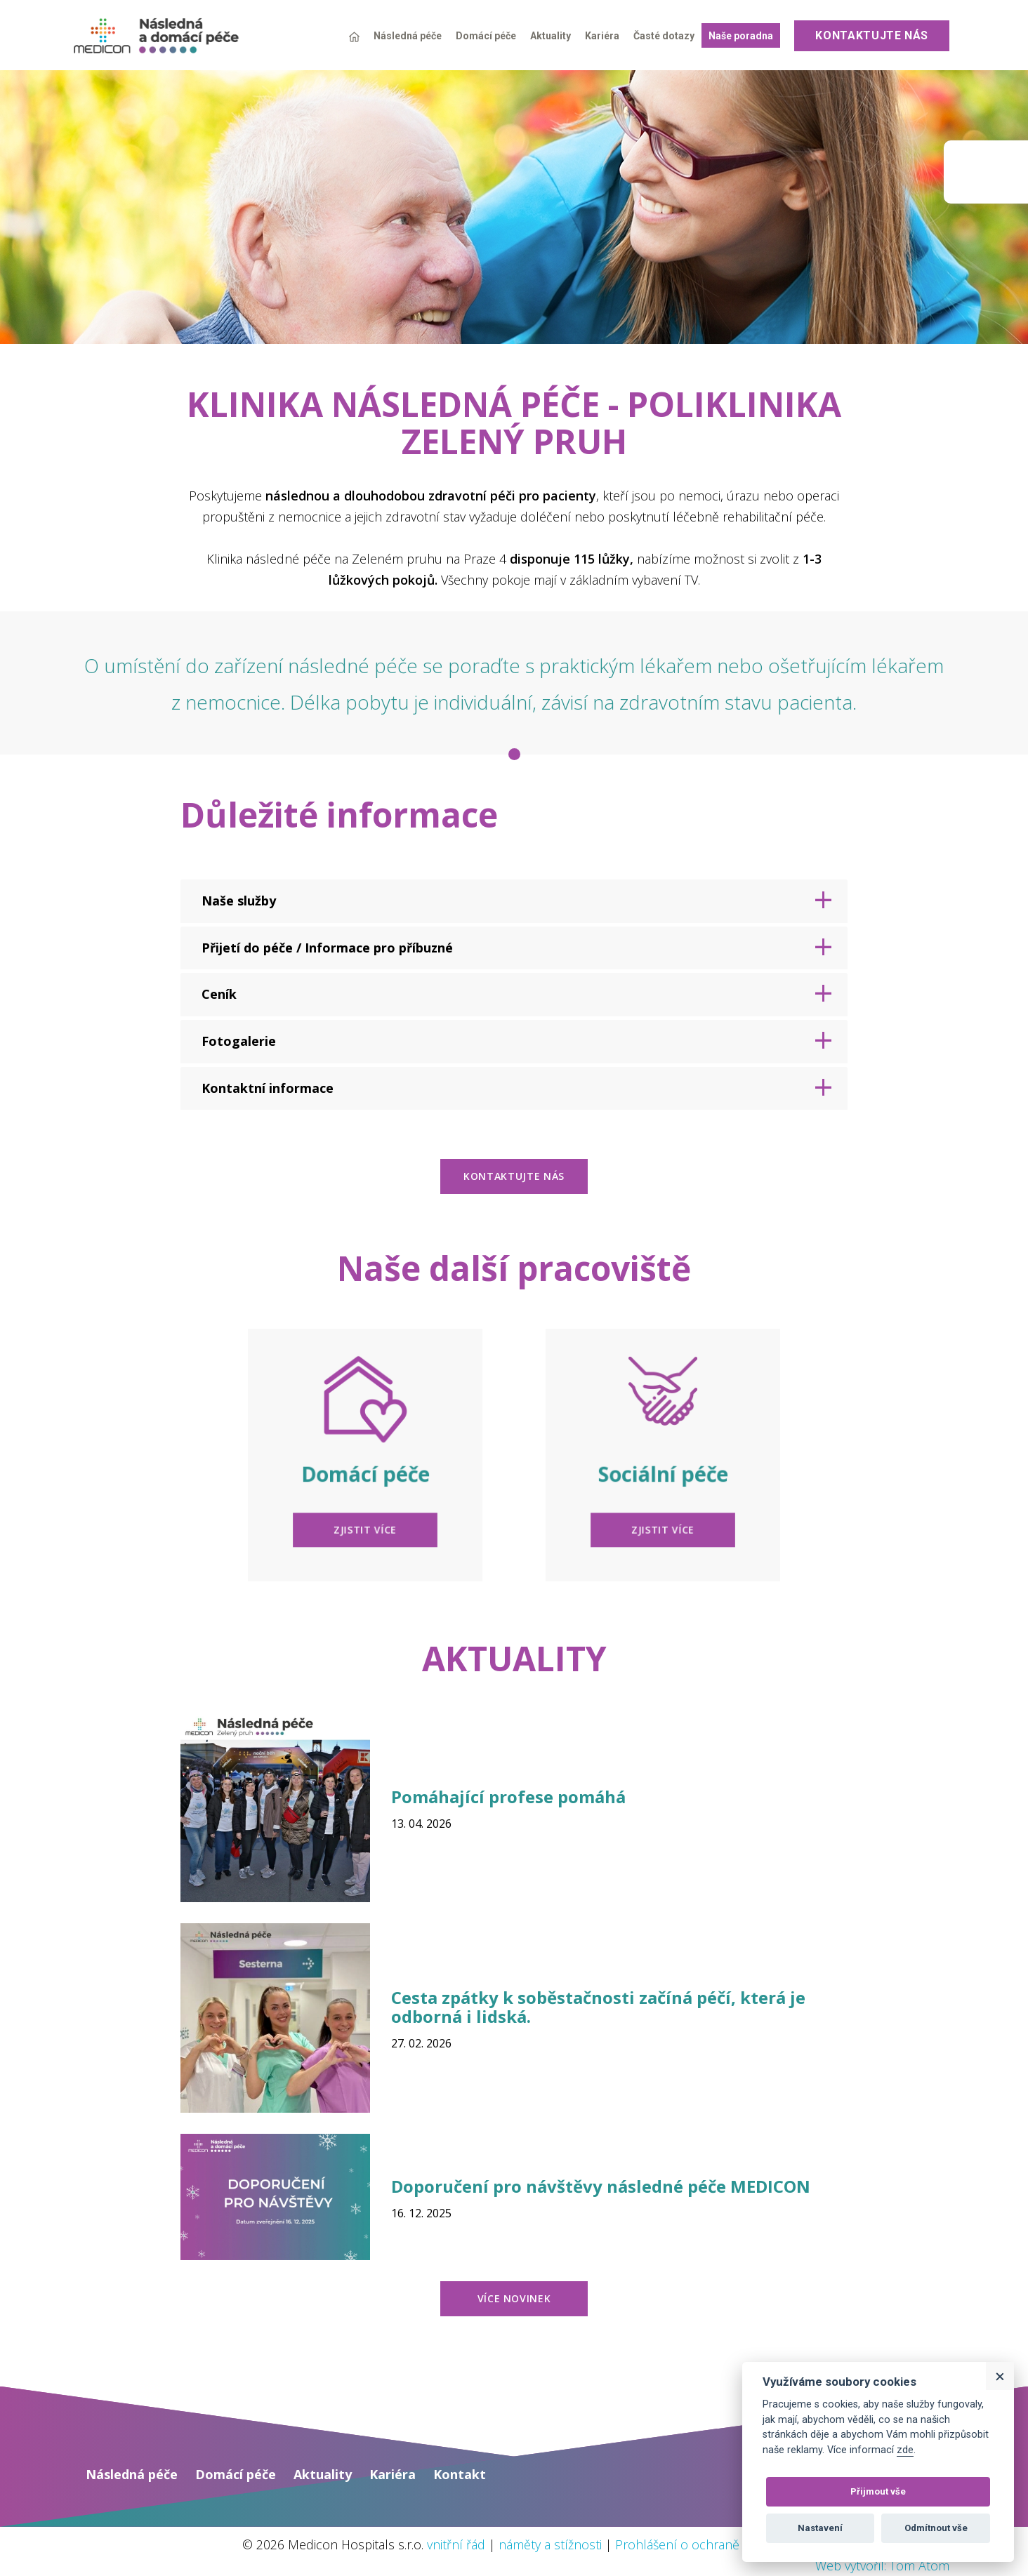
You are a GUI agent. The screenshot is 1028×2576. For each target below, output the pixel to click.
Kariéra (602, 35)
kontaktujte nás (514, 1176)
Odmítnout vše (936, 2528)
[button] (514, 901)
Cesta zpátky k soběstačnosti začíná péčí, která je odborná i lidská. (598, 2006)
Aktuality (550, 35)
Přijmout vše (878, 2491)
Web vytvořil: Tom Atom (882, 2565)
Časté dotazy (663, 35)
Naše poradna (741, 35)
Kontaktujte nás (871, 35)
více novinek (514, 2298)
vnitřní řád (456, 2544)
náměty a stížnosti (550, 2544)
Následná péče (408, 35)
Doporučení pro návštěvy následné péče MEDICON (600, 2186)
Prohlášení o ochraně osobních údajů (724, 2544)
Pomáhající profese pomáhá (508, 1796)
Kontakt (459, 2474)
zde (905, 2450)
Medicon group (986, 172)
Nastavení (820, 2528)
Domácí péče (486, 35)
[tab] (514, 901)
